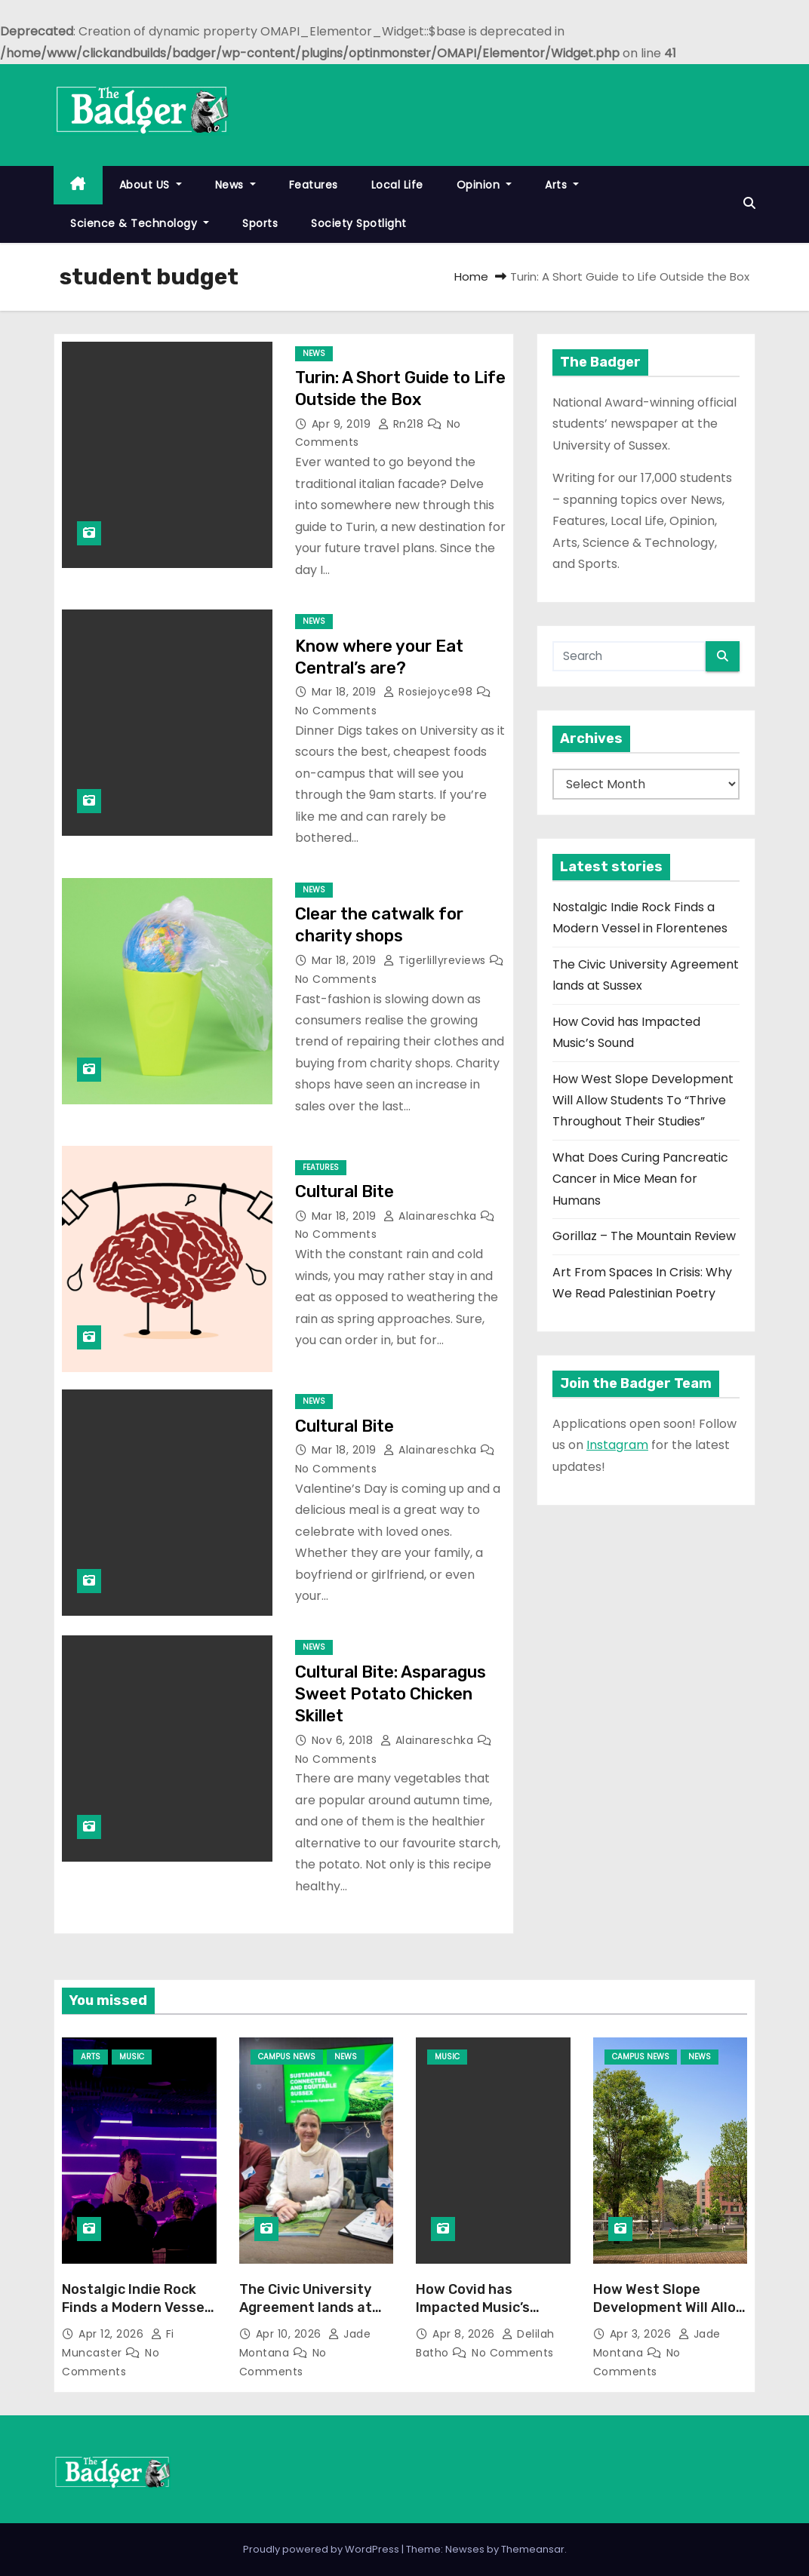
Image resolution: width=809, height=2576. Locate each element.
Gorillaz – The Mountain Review (644, 1236)
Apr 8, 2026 (465, 2333)
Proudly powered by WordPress (322, 2549)
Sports (260, 223)
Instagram (617, 1445)
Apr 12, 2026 (112, 2333)
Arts (562, 184)
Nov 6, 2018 (344, 1740)
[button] (749, 203)
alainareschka (431, 1216)
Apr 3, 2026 (642, 2333)
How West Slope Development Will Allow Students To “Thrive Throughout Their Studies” (643, 1100)
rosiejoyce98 (429, 691)
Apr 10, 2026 (290, 2333)
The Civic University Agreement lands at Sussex (305, 2307)
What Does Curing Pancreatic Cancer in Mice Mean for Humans (640, 1179)
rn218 (402, 423)
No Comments (336, 710)
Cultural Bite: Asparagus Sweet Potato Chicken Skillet (390, 1694)
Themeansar (532, 2549)
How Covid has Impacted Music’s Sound (473, 2307)
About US (150, 184)
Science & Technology (139, 223)
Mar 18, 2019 (346, 691)
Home (471, 276)
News (235, 184)
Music (131, 2056)
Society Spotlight (359, 223)
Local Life (397, 184)
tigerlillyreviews (436, 960)
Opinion (484, 184)
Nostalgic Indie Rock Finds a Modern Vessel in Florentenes (135, 2307)
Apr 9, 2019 (343, 423)
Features (313, 184)
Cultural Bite (344, 1191)
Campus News (286, 2056)
